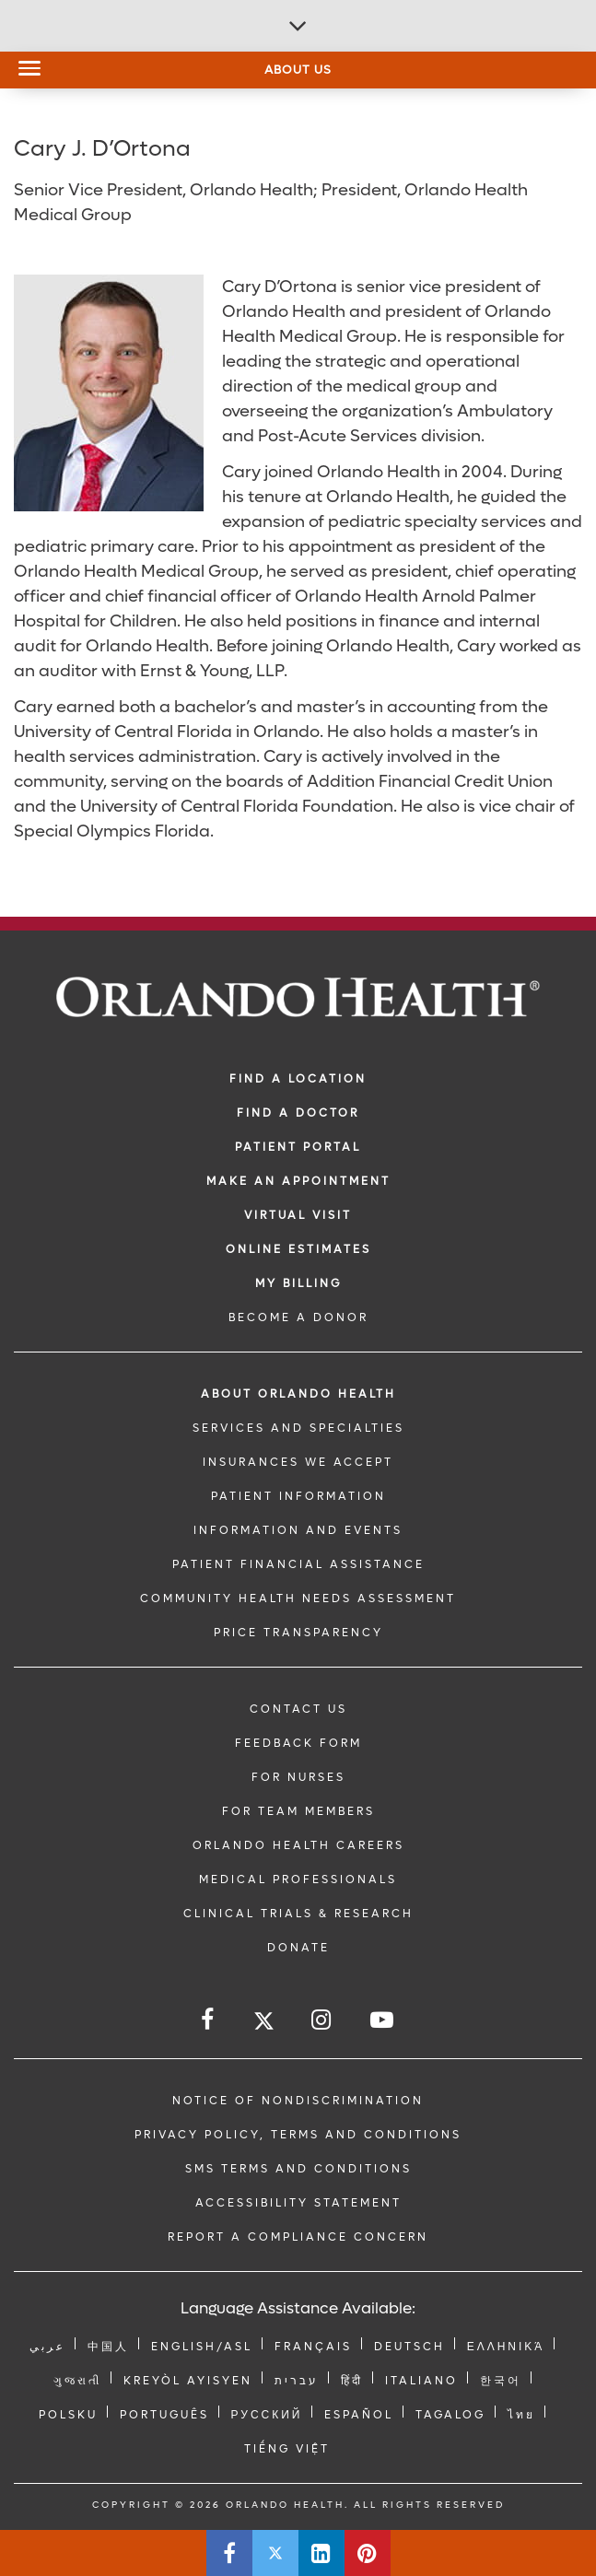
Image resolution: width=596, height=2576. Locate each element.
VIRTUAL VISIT (298, 1215)
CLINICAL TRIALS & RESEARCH (298, 1913)
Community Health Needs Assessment (298, 1598)
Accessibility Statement (298, 2202)
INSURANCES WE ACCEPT (298, 1462)
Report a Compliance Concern (298, 2237)
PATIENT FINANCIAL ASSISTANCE (298, 1564)
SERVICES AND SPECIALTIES (298, 1428)
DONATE (298, 1947)
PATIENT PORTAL (298, 1147)
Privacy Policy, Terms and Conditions (298, 2134)
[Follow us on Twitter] (264, 2023)
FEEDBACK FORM (298, 1743)
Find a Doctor (298, 1113)
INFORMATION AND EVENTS (298, 1530)
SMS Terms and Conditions (298, 2168)
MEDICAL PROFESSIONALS (298, 1879)
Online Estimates (298, 1249)
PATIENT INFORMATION (298, 1496)
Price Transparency (298, 1632)
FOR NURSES (298, 1777)
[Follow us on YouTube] (383, 2020)
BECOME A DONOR (298, 1317)
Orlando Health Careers (298, 1845)
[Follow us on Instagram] (322, 2020)
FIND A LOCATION (298, 1078)
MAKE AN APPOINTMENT (298, 1181)
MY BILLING (298, 1283)
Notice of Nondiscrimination (298, 2100)
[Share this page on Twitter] (275, 2553)
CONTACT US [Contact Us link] (298, 1709)
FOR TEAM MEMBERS (298, 1811)
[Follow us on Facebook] (208, 2020)
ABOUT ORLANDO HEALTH (298, 1394)
